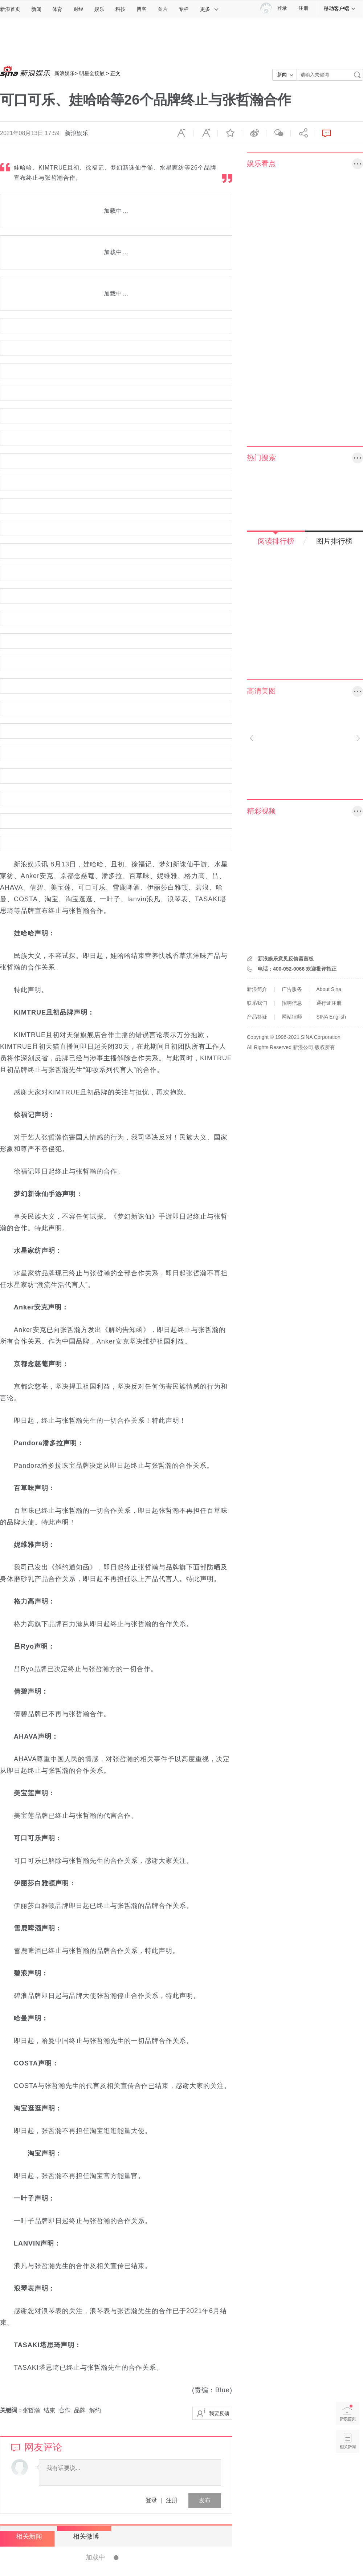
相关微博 (82, 2536)
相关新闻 (27, 2536)
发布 (205, 2500)
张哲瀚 (31, 2410)
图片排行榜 (334, 541)
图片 (163, 9)
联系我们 (257, 1003)
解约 (95, 2410)
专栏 (184, 9)
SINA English (331, 1017)
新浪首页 (10, 9)
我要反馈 (219, 2413)
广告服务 (292, 989)
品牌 (80, 2410)
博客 (141, 9)
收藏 (230, 133)
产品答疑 (257, 1017)
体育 (57, 9)
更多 (209, 9)
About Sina (328, 989)
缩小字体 (181, 133)
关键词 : (11, 2410)
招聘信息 (292, 1003)
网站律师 (292, 1017)
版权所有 (325, 1047)
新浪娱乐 (64, 73)
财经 (78, 9)
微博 (254, 133)
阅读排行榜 (276, 541)
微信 (278, 133)
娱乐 (99, 9)
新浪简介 (257, 989)
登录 (151, 2500)
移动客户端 (340, 8)
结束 (49, 2410)
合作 (64, 2410)
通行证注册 (329, 1003)
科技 (120, 9)
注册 (303, 8)
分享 (303, 133)
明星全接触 (92, 73)
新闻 (36, 9)
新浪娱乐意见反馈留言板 (286, 959)
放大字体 (205, 133)
